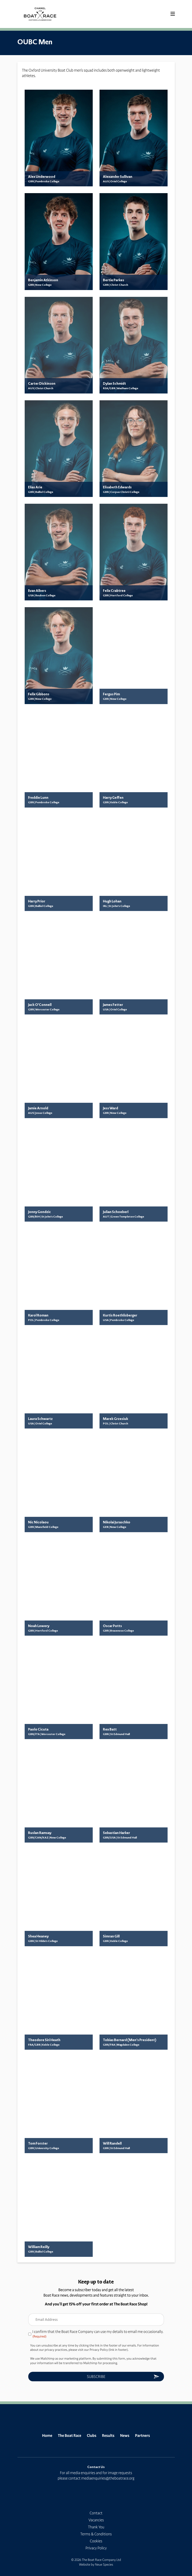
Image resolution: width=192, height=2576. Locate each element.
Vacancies (96, 2520)
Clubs (91, 2435)
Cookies (96, 2541)
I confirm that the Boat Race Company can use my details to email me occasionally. (97, 2334)
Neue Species (104, 2564)
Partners (142, 2435)
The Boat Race (69, 2435)
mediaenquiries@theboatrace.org (107, 2478)
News (124, 2435)
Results (108, 2435)
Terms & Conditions (96, 2534)
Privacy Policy (96, 2548)
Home (47, 2435)
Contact (96, 2513)
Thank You (96, 2527)
